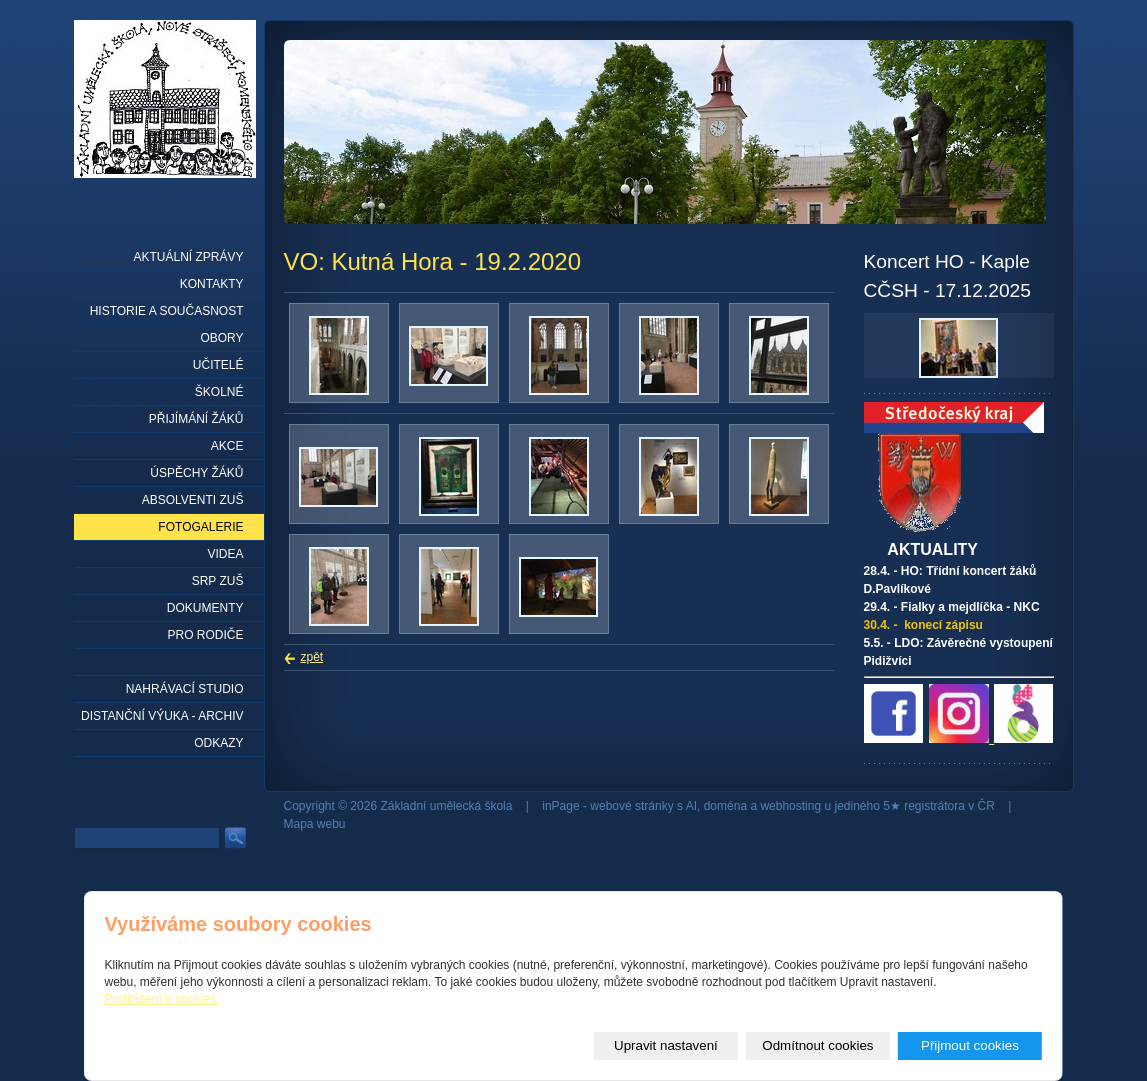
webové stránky (631, 806)
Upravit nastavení (666, 1045)
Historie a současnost (167, 311)
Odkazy (218, 743)
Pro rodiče (205, 635)
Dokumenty (205, 608)
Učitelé (218, 365)
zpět (312, 657)
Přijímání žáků (196, 419)
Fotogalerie (200, 527)
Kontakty (212, 284)
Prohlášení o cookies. (162, 999)
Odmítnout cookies (817, 1045)
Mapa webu (315, 824)
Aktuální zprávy (188, 257)
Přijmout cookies (970, 1045)
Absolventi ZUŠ (193, 500)
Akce (227, 446)
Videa (225, 554)
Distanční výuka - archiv (162, 716)
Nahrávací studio (185, 689)
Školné (219, 392)
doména (725, 806)
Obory (221, 338)
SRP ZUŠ (218, 581)
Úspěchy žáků (196, 473)
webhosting (790, 806)
